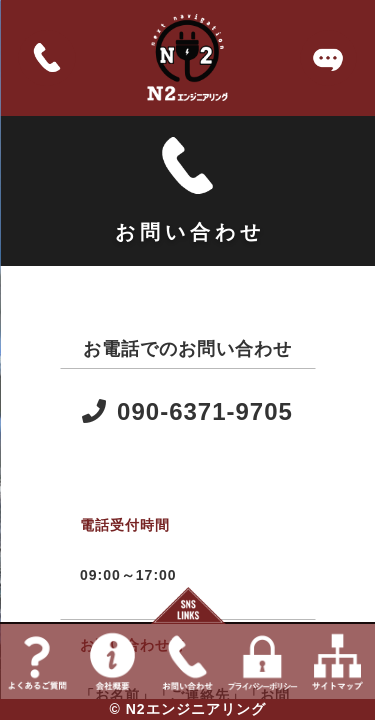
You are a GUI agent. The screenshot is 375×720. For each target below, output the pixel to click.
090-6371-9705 (187, 411)
